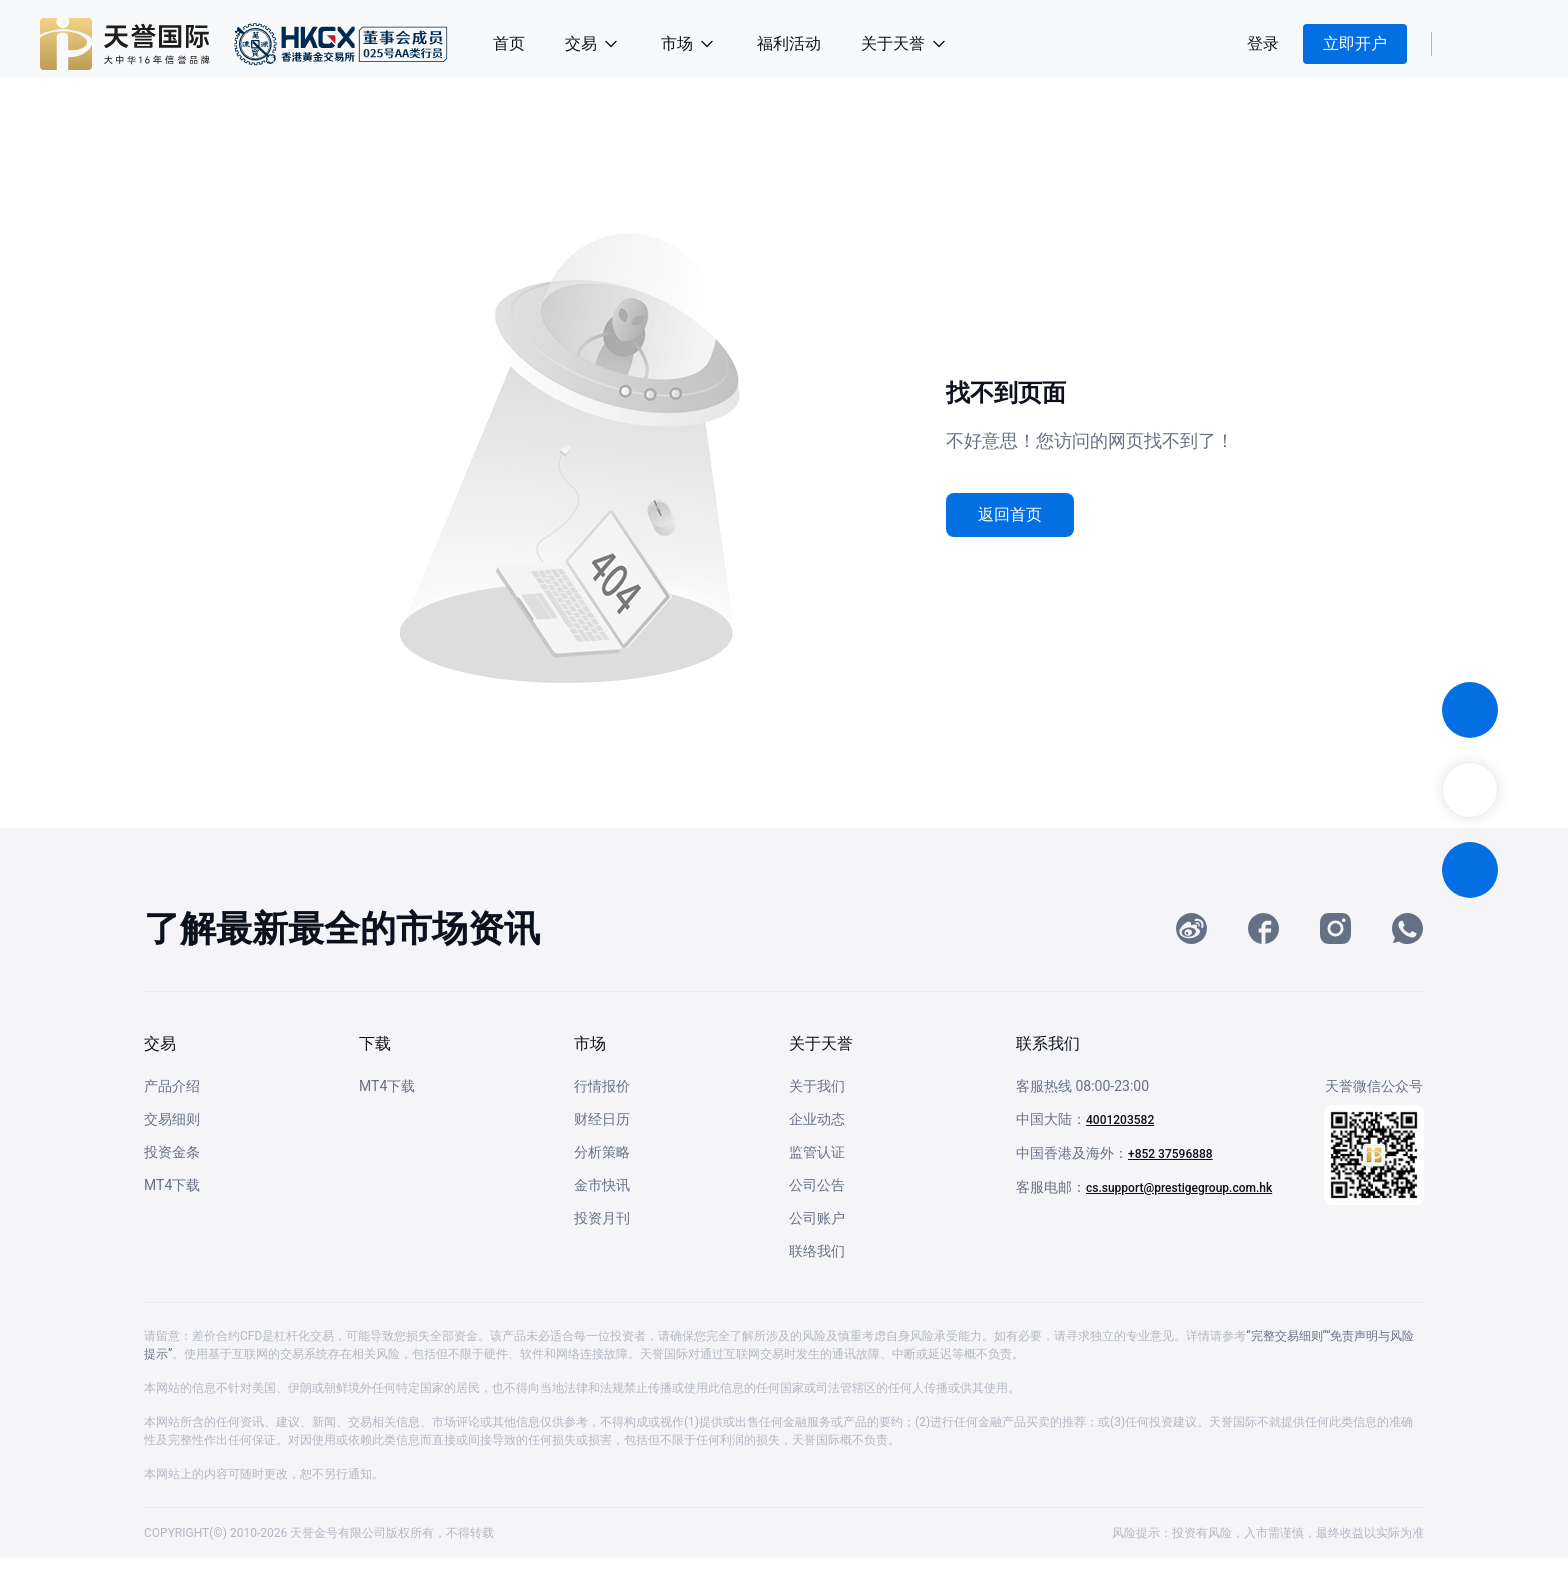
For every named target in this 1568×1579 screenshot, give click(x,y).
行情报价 (602, 1107)
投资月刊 (602, 1239)
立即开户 (1355, 43)
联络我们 (817, 1272)
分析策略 (602, 1173)
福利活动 (789, 43)
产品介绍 (172, 1107)
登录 (1263, 43)
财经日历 (602, 1140)
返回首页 (1010, 514)
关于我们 (817, 1107)
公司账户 (817, 1239)
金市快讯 (602, 1206)
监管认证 (817, 1173)
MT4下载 (172, 1206)
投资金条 (172, 1173)
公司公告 (817, 1206)
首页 (509, 43)
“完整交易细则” (1286, 1357)
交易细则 (172, 1140)
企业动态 (817, 1140)
